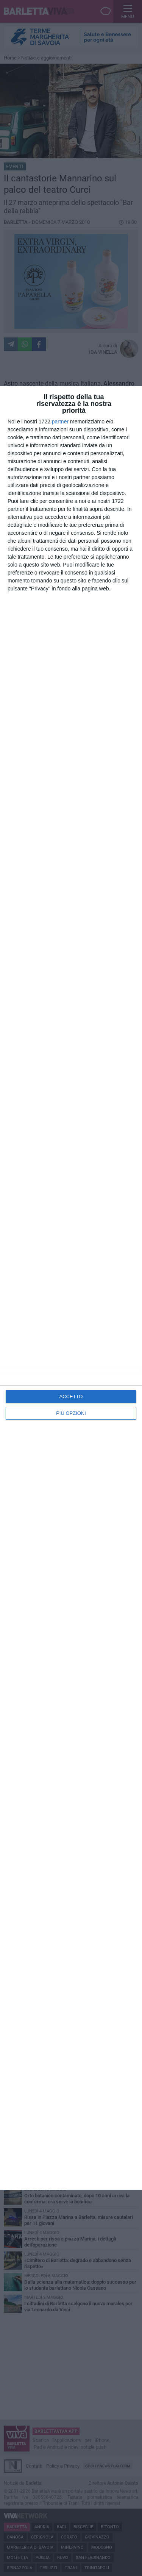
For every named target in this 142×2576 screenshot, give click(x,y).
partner (60, 421)
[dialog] (71, 1287)
